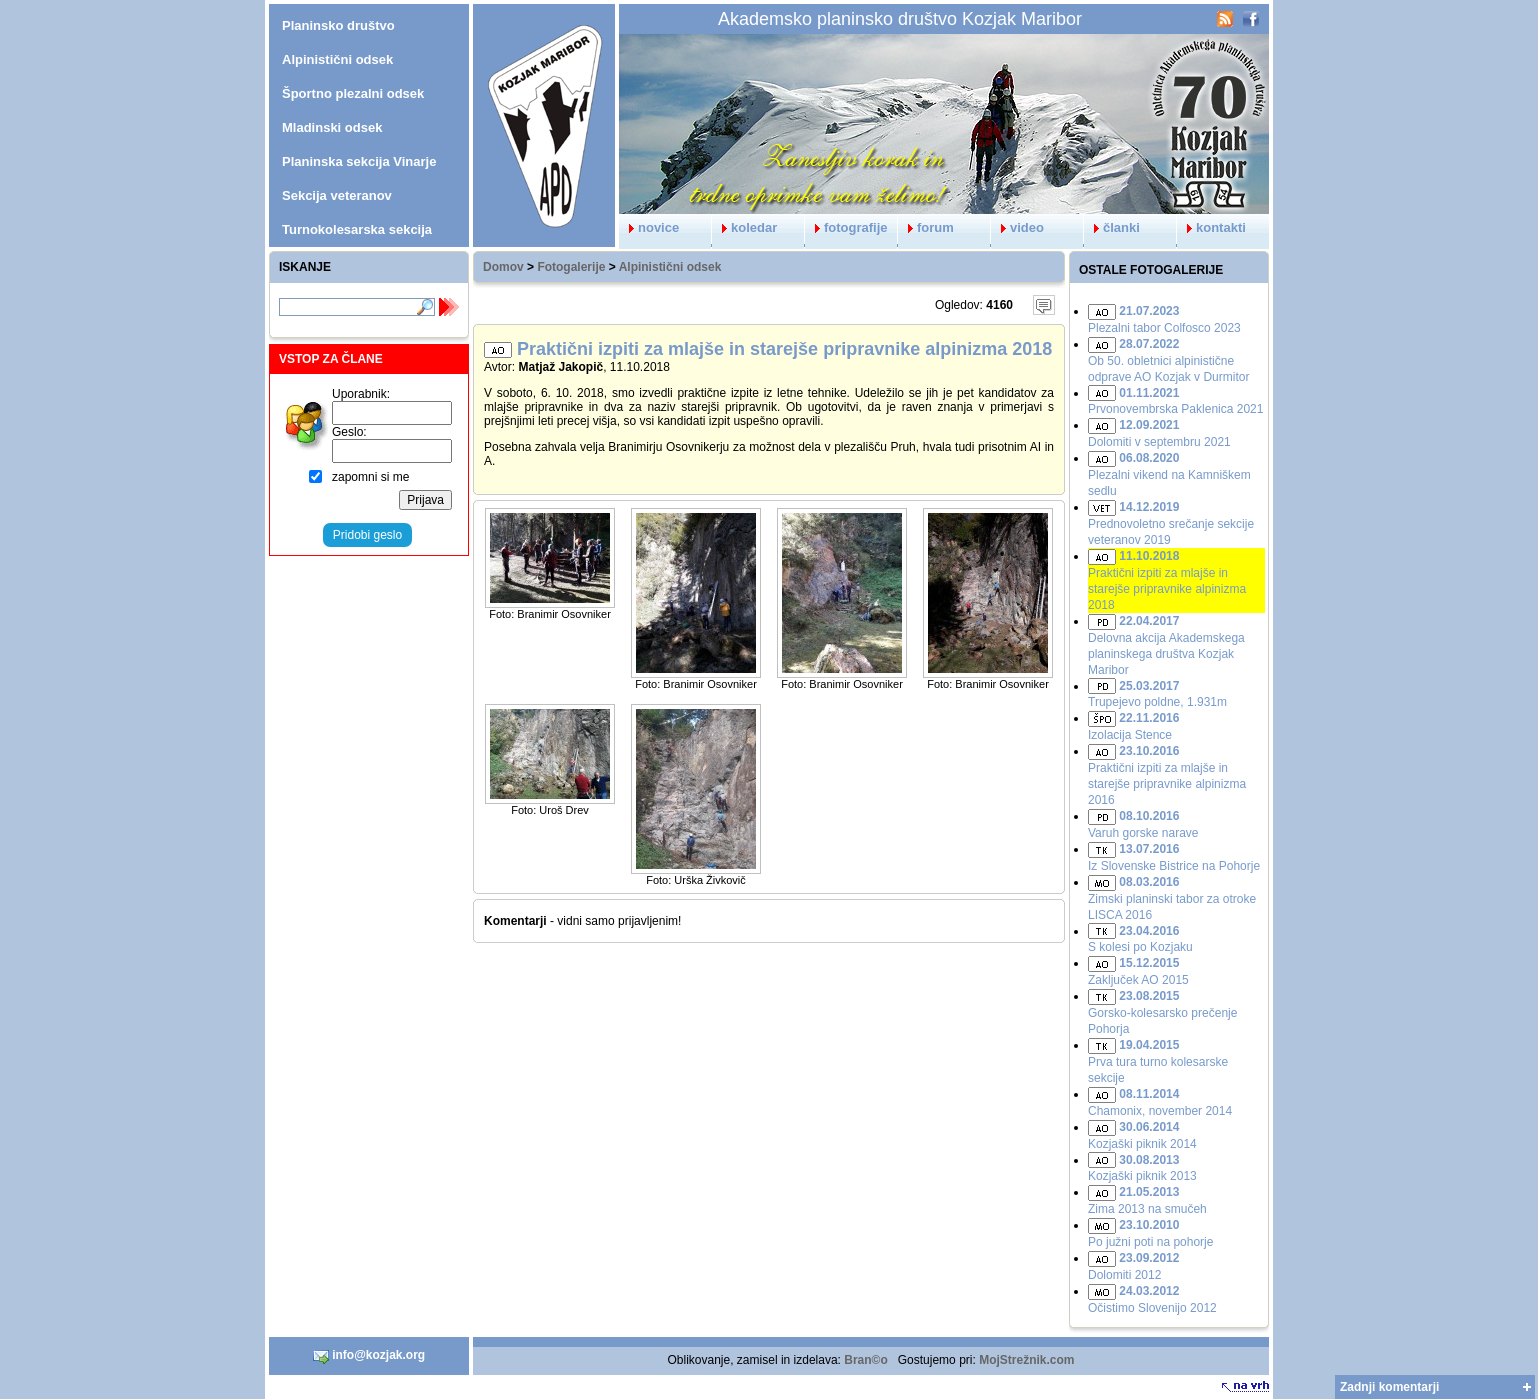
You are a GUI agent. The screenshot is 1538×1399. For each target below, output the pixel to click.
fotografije (846, 227)
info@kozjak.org (369, 1356)
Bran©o (866, 1360)
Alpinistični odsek (670, 267)
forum (926, 227)
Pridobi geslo (367, 535)
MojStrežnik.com (1026, 1360)
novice (649, 227)
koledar (744, 227)
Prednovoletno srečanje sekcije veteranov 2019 (1171, 523)
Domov (503, 267)
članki (1112, 227)
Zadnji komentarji (1389, 1387)
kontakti (1211, 227)
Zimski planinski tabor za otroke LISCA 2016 (1172, 898)
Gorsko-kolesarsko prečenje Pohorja (1162, 1012)
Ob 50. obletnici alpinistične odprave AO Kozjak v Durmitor (1168, 360)
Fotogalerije (571, 267)
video (1017, 227)
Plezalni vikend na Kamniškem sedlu (1169, 474)
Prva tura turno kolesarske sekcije (1158, 1061)
